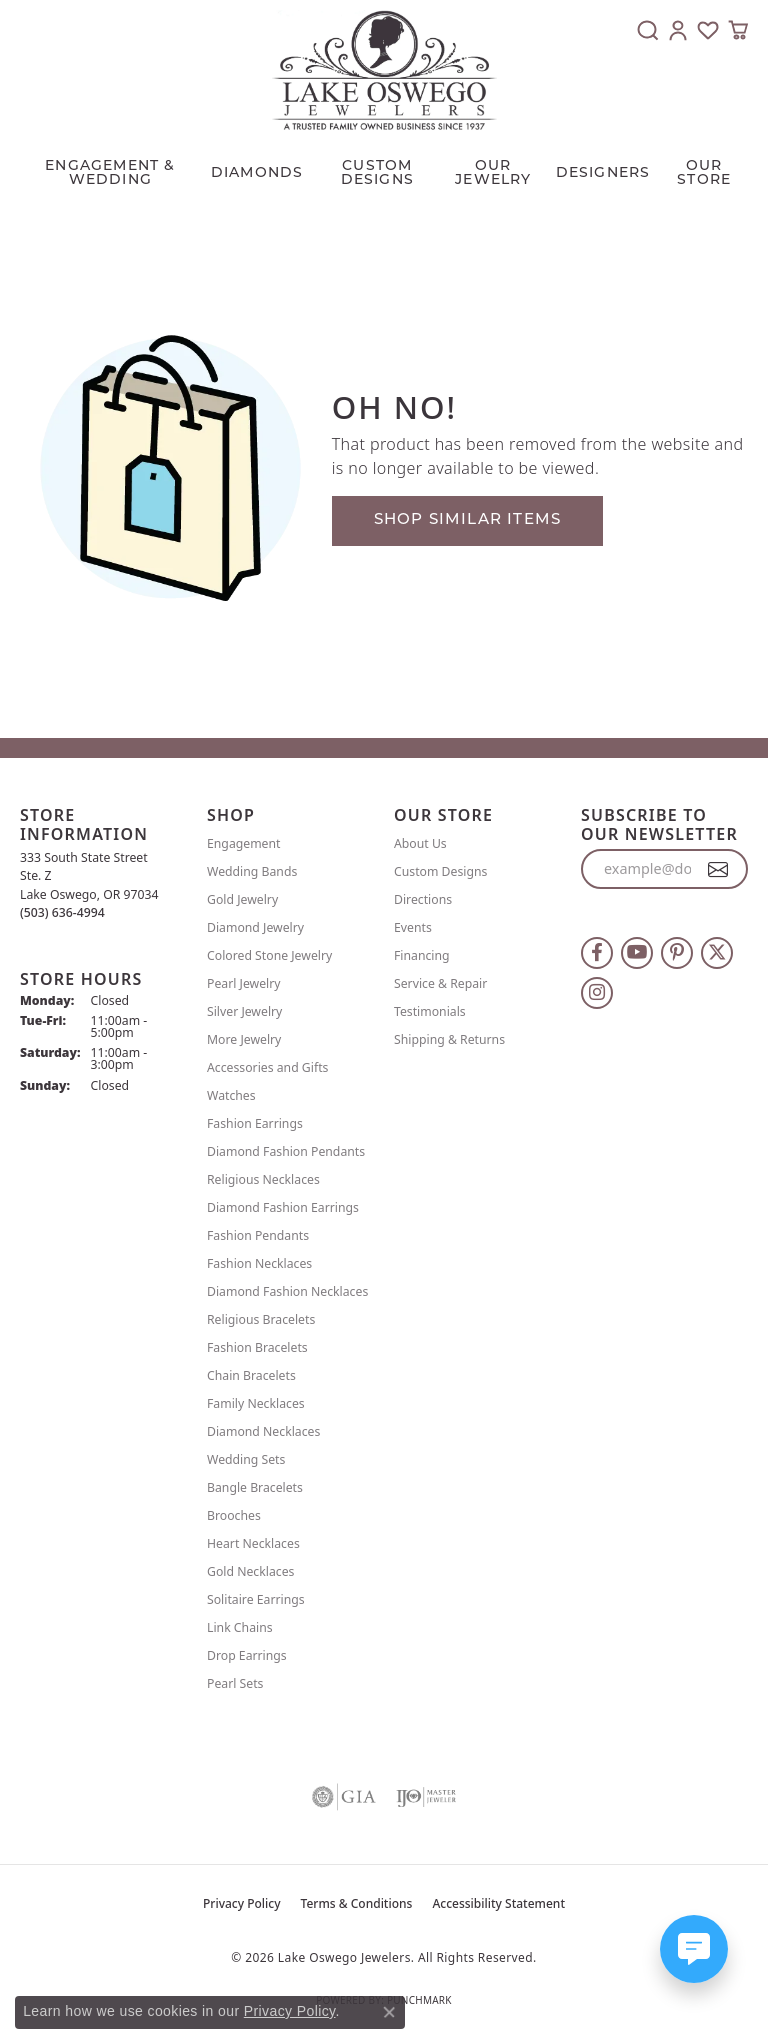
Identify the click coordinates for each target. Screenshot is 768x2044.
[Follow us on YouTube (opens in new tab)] (637, 953)
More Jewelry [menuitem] (244, 1039)
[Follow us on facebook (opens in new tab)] (597, 953)
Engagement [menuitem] (244, 843)
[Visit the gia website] (344, 1797)
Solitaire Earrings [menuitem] (256, 1599)
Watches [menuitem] (231, 1095)
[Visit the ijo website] (426, 1797)
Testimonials (430, 1011)
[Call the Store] (62, 912)
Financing (422, 955)
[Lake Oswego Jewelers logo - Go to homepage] (384, 70)
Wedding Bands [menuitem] (252, 871)
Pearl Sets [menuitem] (235, 1683)
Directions (423, 899)
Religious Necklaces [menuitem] (263, 1179)
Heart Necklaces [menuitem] (253, 1543)
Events (413, 927)
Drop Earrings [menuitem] (247, 1655)
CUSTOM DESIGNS (377, 173)
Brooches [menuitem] (234, 1515)
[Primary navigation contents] (384, 169)
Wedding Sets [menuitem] (246, 1459)
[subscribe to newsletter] (718, 869)
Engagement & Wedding (110, 173)
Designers (603, 173)
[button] (648, 30)
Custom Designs (440, 871)
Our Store (704, 173)
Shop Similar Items (468, 520)
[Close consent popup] (389, 2012)
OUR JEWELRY (493, 173)
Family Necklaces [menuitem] (256, 1403)
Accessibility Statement (498, 1903)
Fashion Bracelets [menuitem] (257, 1347)
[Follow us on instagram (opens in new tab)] (597, 993)
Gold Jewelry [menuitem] (242, 899)
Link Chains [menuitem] (240, 1627)
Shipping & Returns (449, 1039)
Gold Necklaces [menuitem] (250, 1571)
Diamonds (257, 173)
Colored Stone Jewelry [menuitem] (269, 955)
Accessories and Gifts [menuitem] (267, 1067)
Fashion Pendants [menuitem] (258, 1235)
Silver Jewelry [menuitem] (244, 1011)
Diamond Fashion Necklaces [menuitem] (287, 1291)
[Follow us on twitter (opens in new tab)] (717, 953)
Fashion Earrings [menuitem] (255, 1123)
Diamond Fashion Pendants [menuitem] (286, 1151)
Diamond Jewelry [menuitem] (255, 927)
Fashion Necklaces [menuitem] (259, 1263)
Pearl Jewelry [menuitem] (244, 983)
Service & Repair (440, 983)
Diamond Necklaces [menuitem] (263, 1431)
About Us (420, 843)
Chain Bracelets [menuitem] (251, 1375)
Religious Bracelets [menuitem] (261, 1319)
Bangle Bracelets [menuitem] (255, 1487)
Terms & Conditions (357, 1903)
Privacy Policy (242, 1903)
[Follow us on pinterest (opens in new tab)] (677, 953)
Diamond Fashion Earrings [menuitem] (283, 1207)
